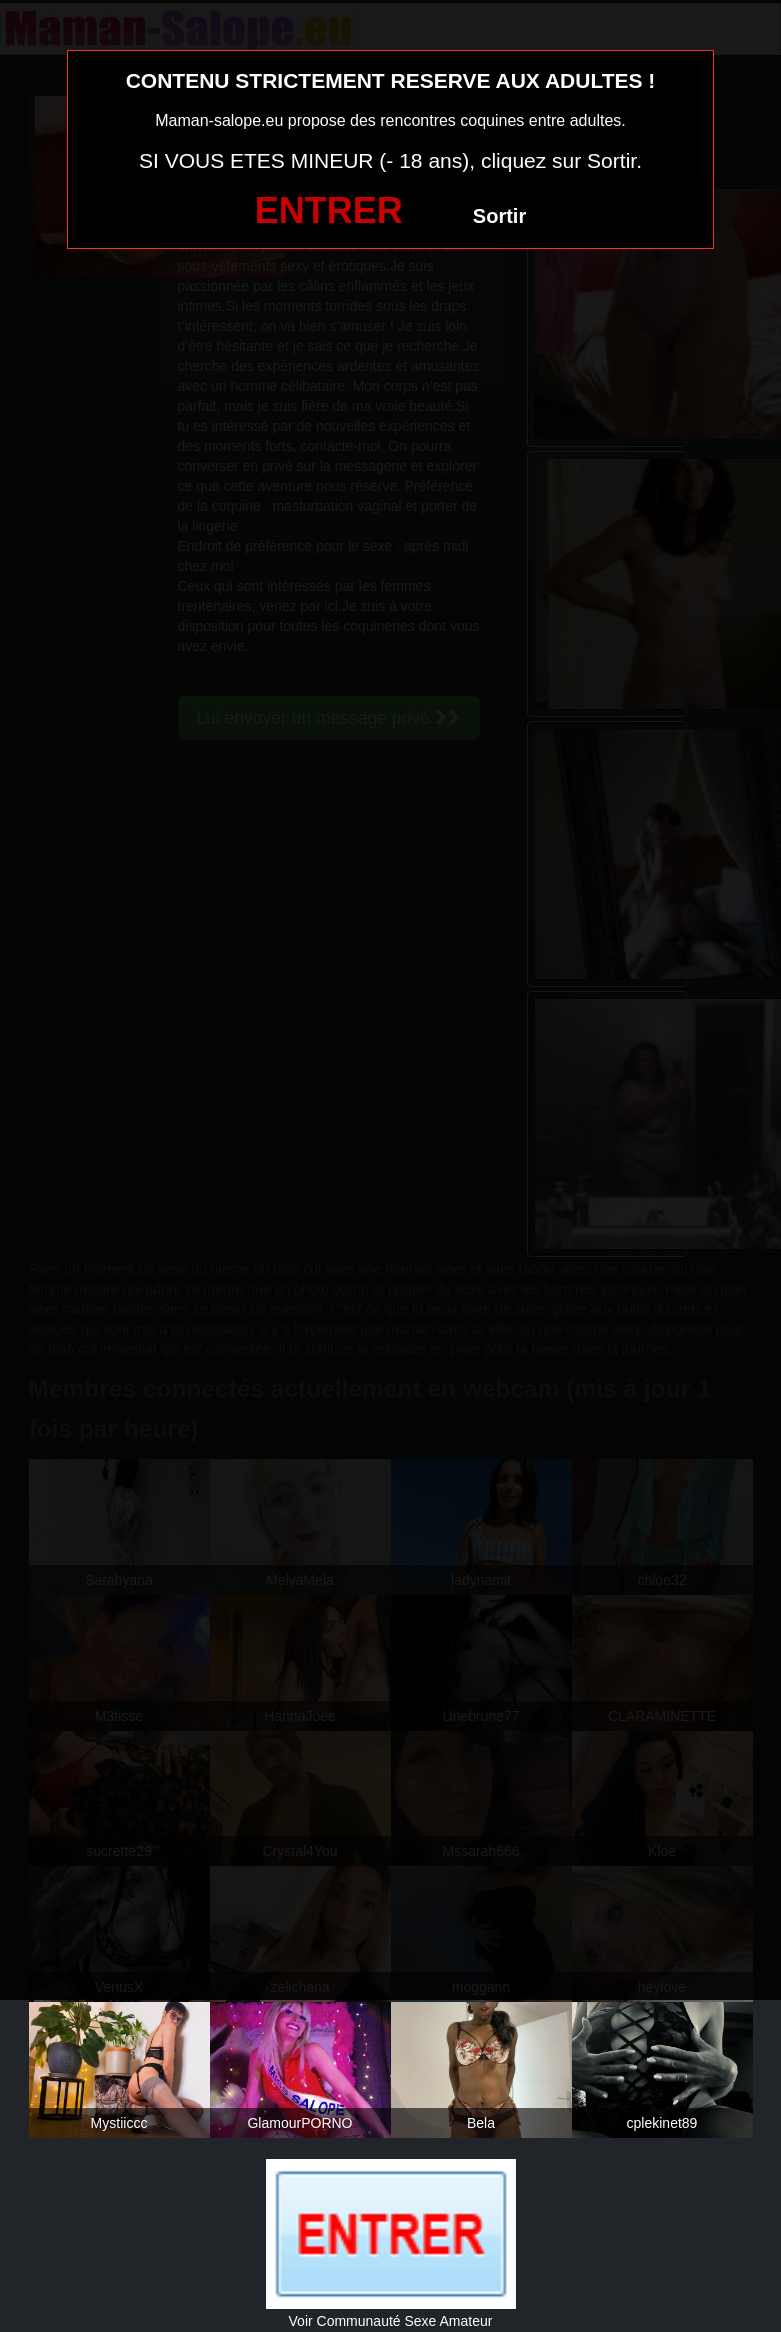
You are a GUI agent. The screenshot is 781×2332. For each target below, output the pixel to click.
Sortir (499, 216)
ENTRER (329, 210)
